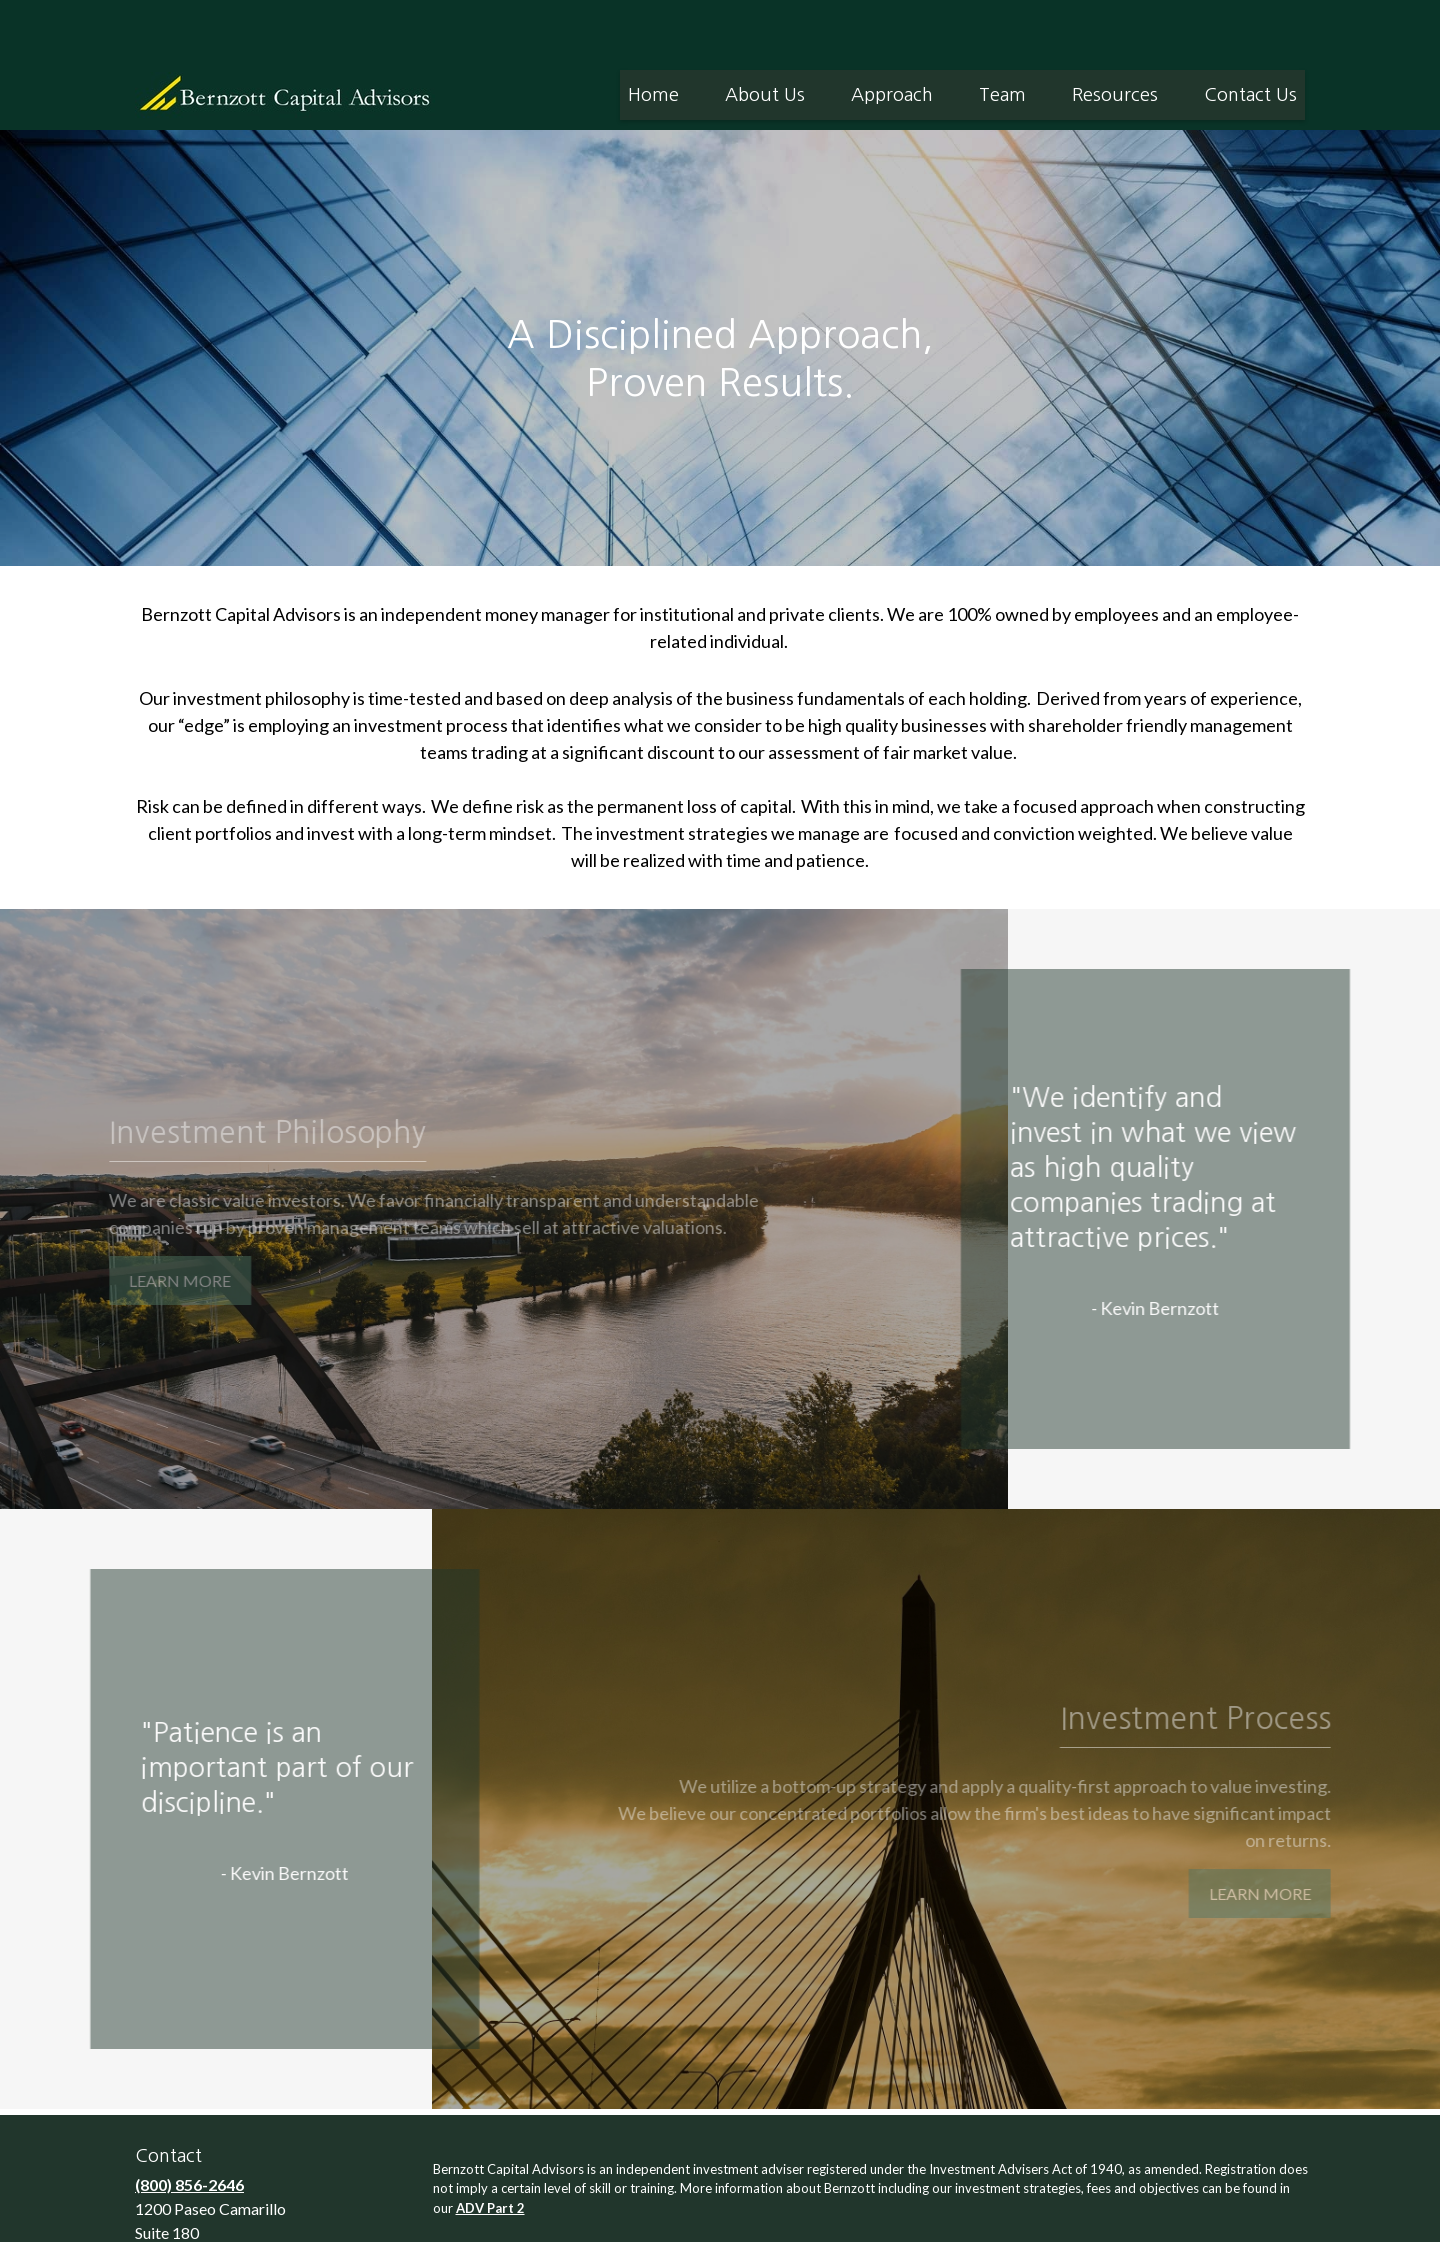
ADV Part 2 (490, 2148)
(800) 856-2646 (189, 2124)
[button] (653, 35)
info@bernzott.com (208, 2218)
